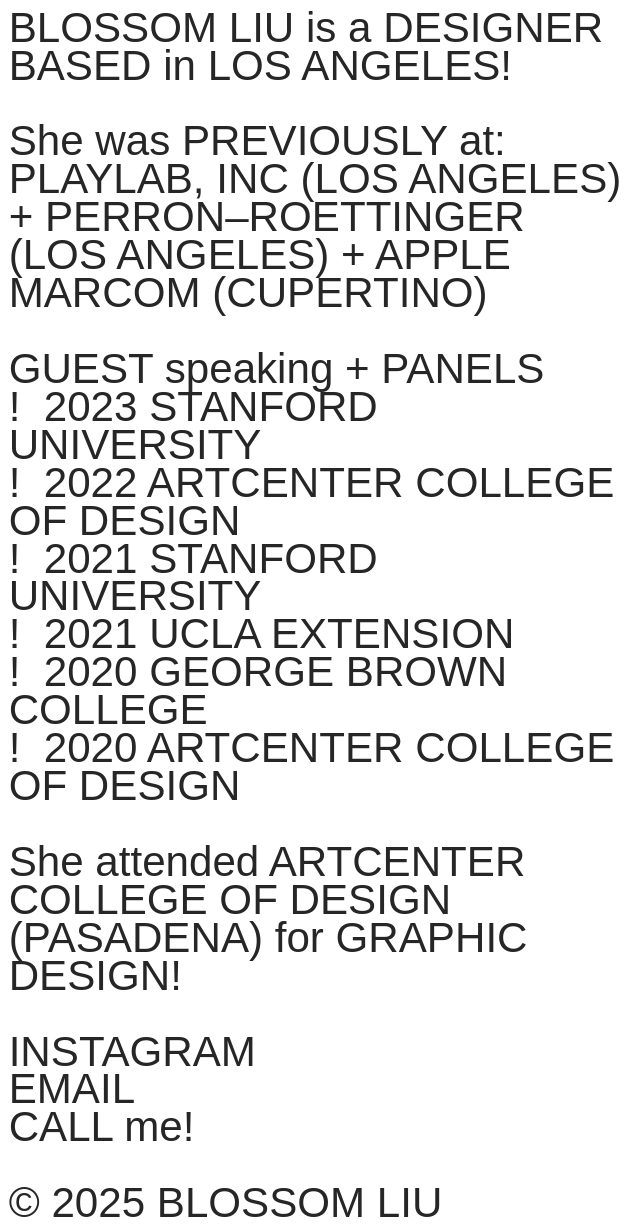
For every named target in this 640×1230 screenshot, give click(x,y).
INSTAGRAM (132, 1051)
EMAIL (72, 1088)
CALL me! (102, 1126)
